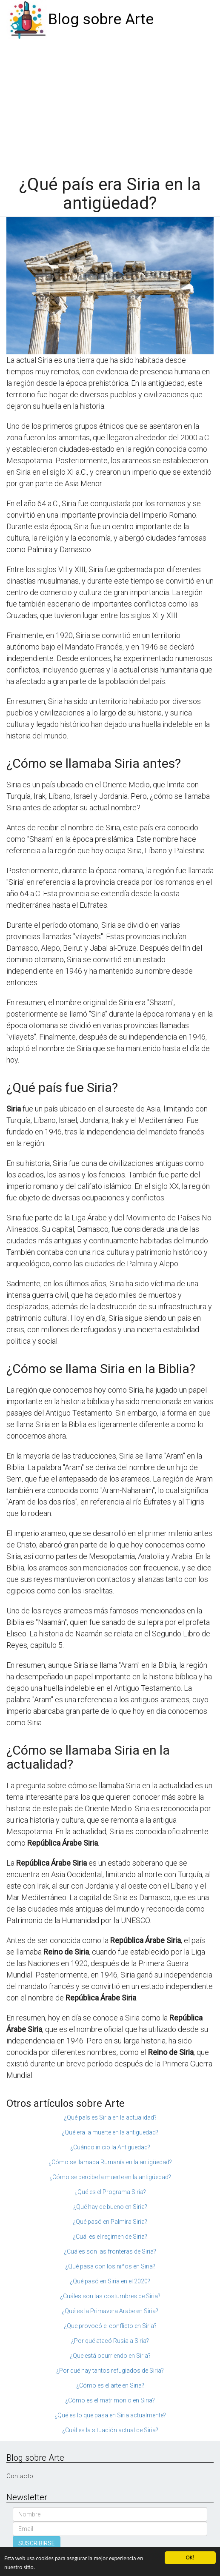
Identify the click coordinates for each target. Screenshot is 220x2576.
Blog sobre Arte (101, 19)
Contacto (19, 2476)
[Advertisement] (110, 102)
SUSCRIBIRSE (36, 2543)
